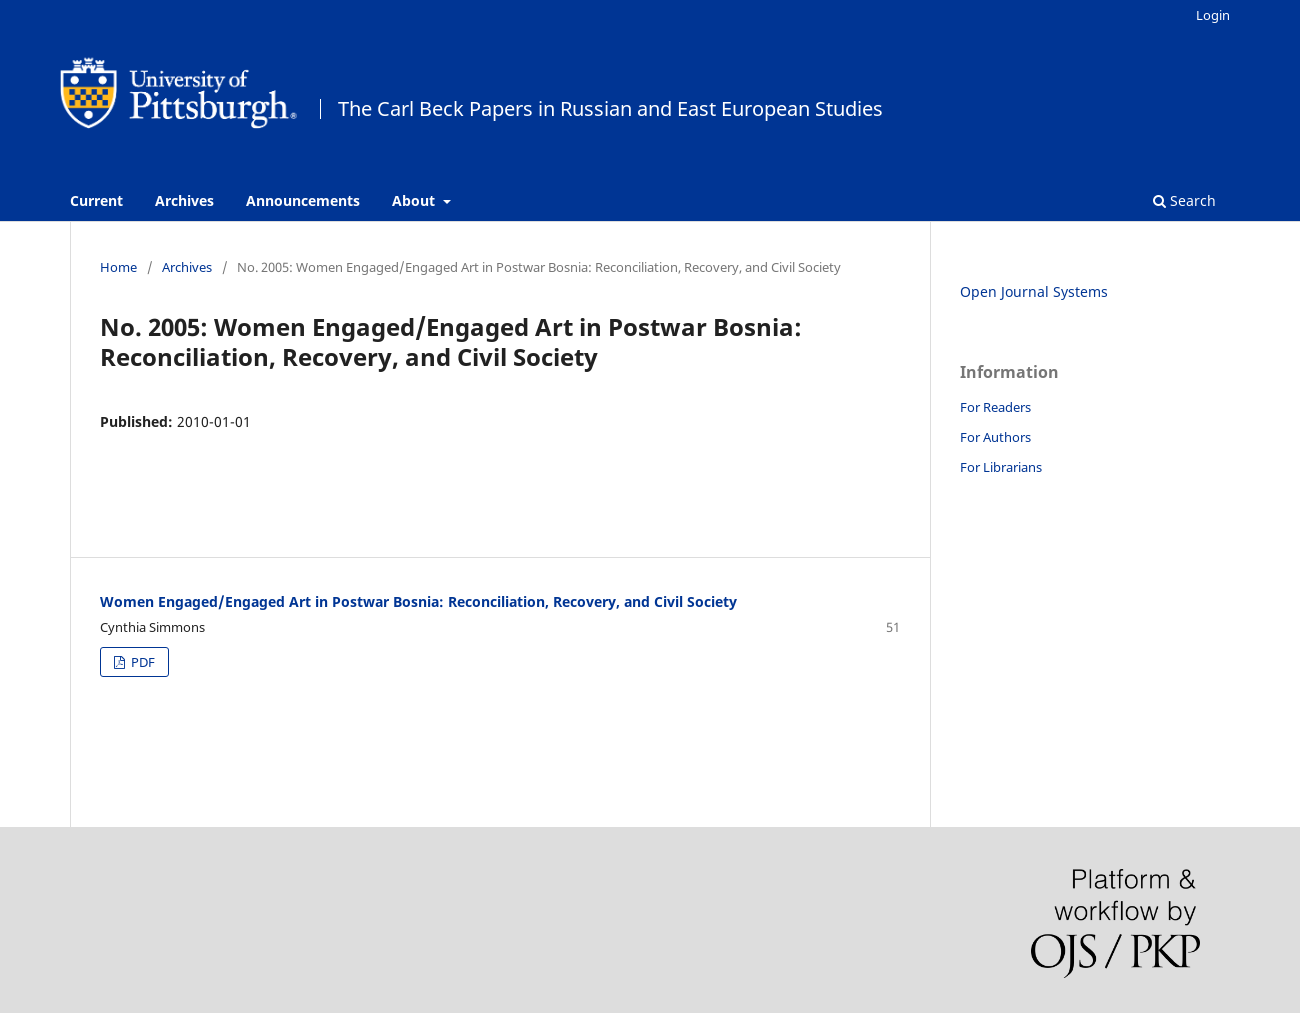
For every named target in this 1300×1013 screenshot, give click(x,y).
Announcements (303, 200)
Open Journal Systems (1034, 291)
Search (1184, 200)
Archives (184, 200)
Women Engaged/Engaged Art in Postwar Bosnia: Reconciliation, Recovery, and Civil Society (418, 601)
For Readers (995, 407)
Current (96, 200)
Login (1213, 15)
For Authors (995, 437)
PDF (141, 662)
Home (118, 267)
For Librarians (1001, 467)
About (415, 200)
